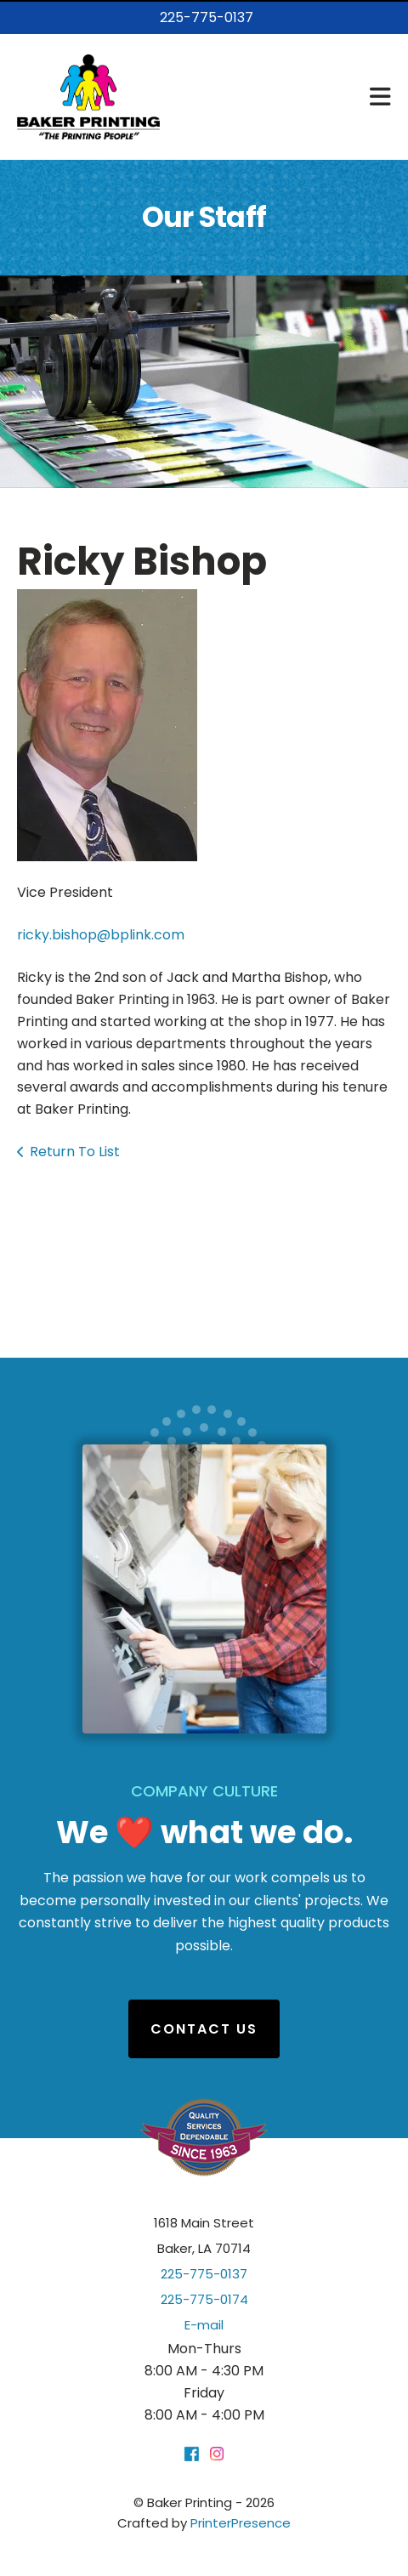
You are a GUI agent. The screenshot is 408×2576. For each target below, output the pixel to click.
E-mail (204, 2325)
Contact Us (204, 2029)
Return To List (75, 1151)
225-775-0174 (204, 2299)
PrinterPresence (240, 2523)
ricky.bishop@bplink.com (100, 935)
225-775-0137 (206, 17)
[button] (380, 97)
